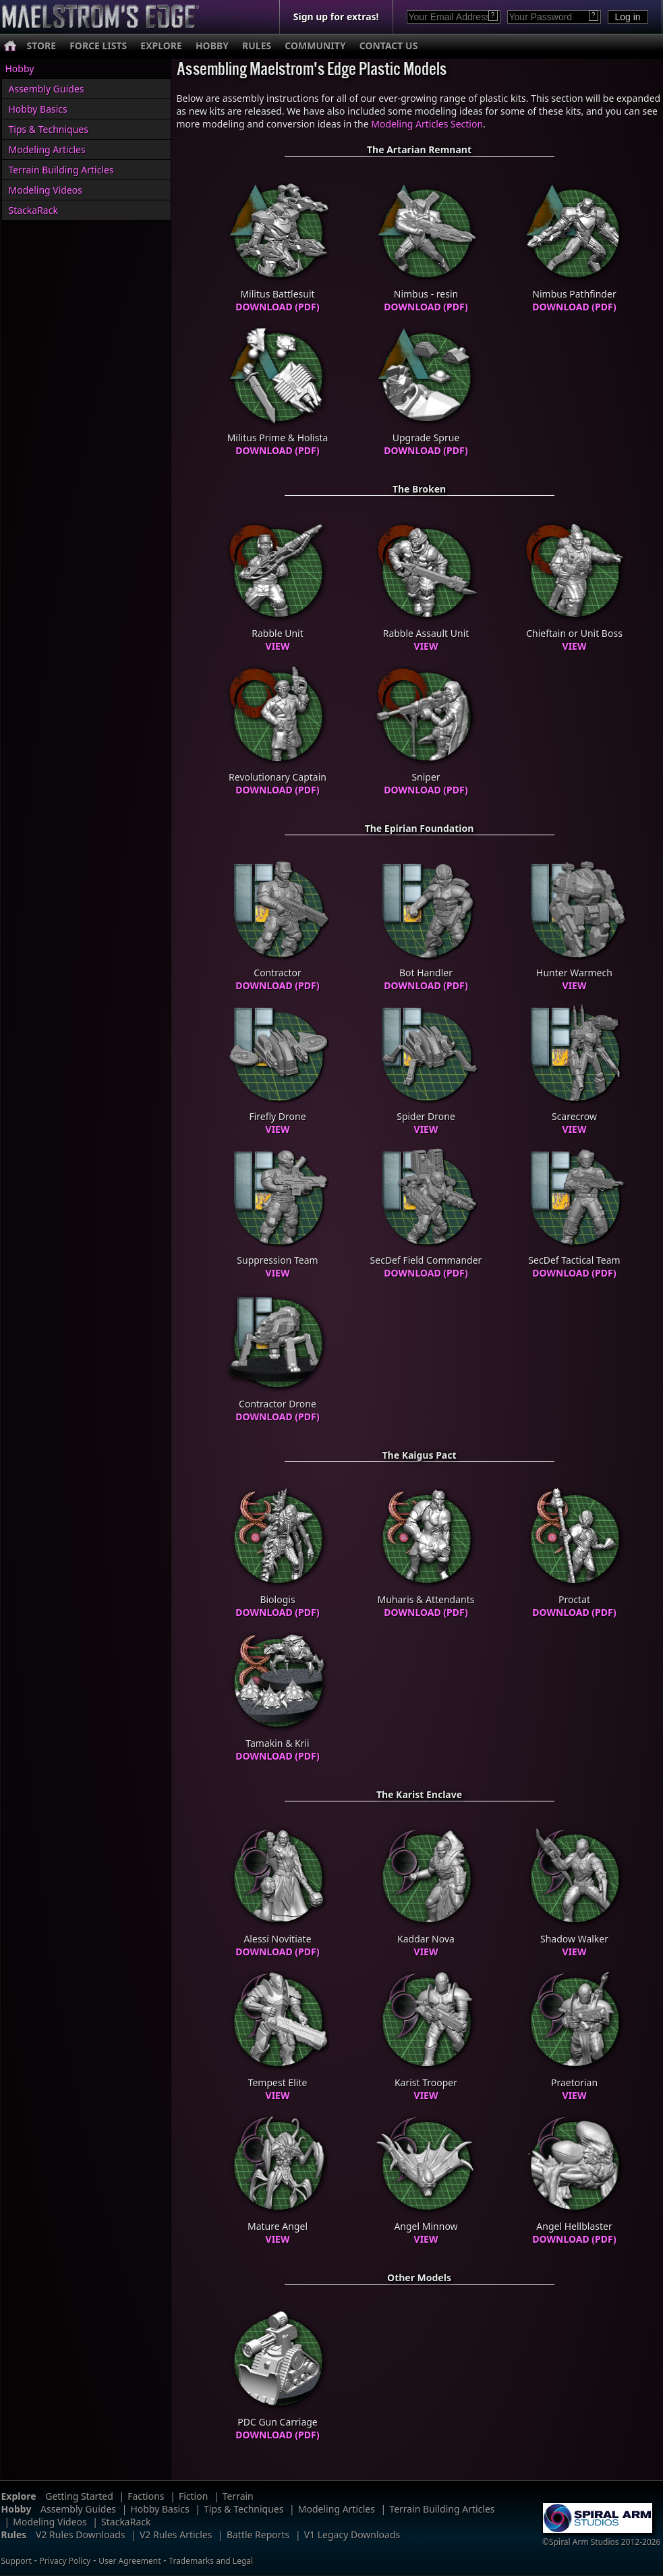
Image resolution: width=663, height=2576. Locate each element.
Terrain (238, 2496)
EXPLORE (161, 45)
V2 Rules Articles (176, 2534)
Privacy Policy (65, 2561)
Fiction (193, 2496)
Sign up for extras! (336, 16)
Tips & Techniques (48, 129)
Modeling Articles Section (427, 123)
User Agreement (129, 2561)
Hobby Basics (38, 109)
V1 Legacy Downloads (352, 2534)
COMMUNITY (315, 45)
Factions (145, 2496)
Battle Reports (258, 2534)
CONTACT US (388, 45)
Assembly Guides (46, 88)
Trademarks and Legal (211, 2561)
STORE (42, 45)
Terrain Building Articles (61, 169)
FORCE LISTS (98, 45)
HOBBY (212, 45)
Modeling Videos (46, 190)
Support (16, 2561)
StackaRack (33, 210)
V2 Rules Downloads (80, 2534)
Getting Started (79, 2496)
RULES (256, 45)
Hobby (19, 68)
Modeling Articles (47, 149)
